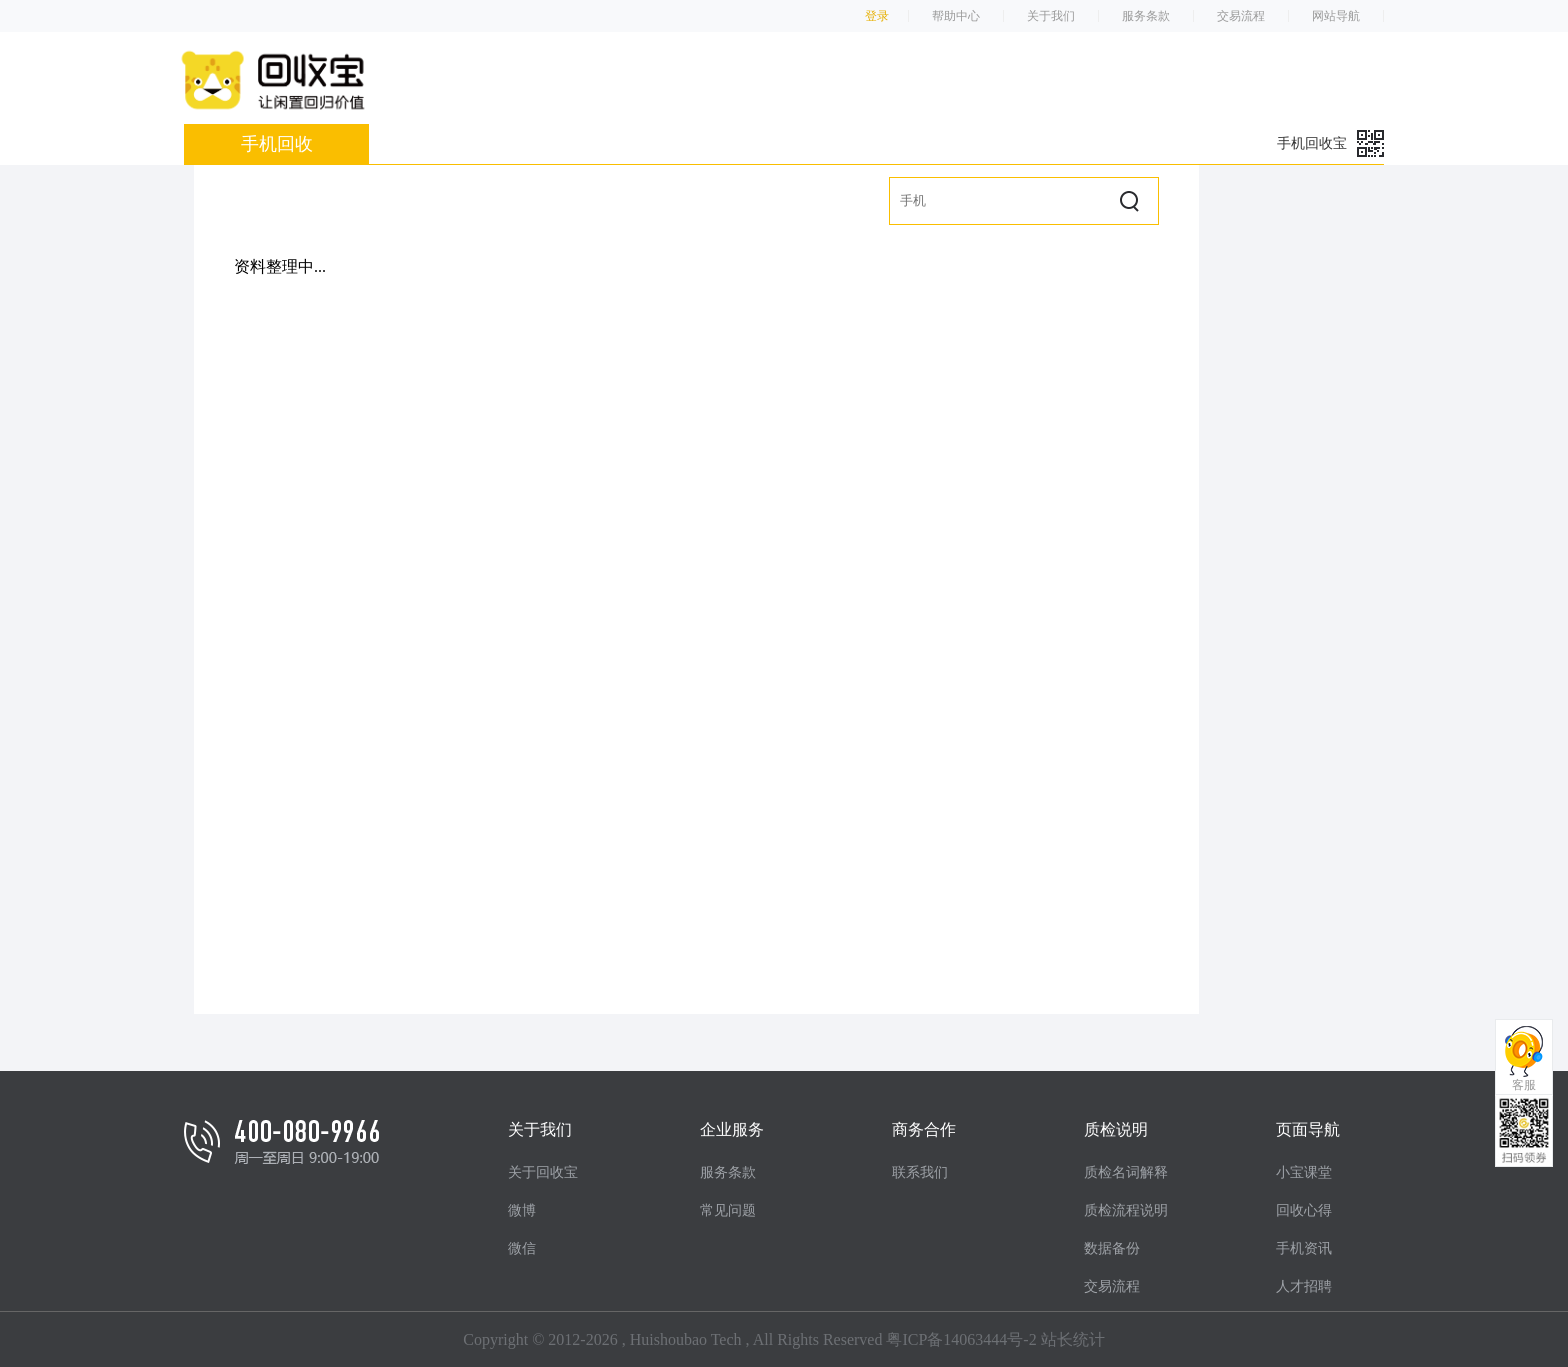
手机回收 (277, 144)
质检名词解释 (1126, 1172)
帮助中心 (956, 16)
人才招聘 (1304, 1286)
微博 (522, 1210)
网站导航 (1336, 16)
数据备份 (1112, 1248)
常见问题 (728, 1210)
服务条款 (1146, 16)
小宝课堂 (1304, 1172)
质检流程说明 (1126, 1210)
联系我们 (920, 1172)
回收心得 (1304, 1210)
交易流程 (1241, 16)
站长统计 (1073, 1339)
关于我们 (1051, 16)
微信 (522, 1248)
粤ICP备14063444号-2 (961, 1339)
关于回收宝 (543, 1172)
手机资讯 (1304, 1248)
